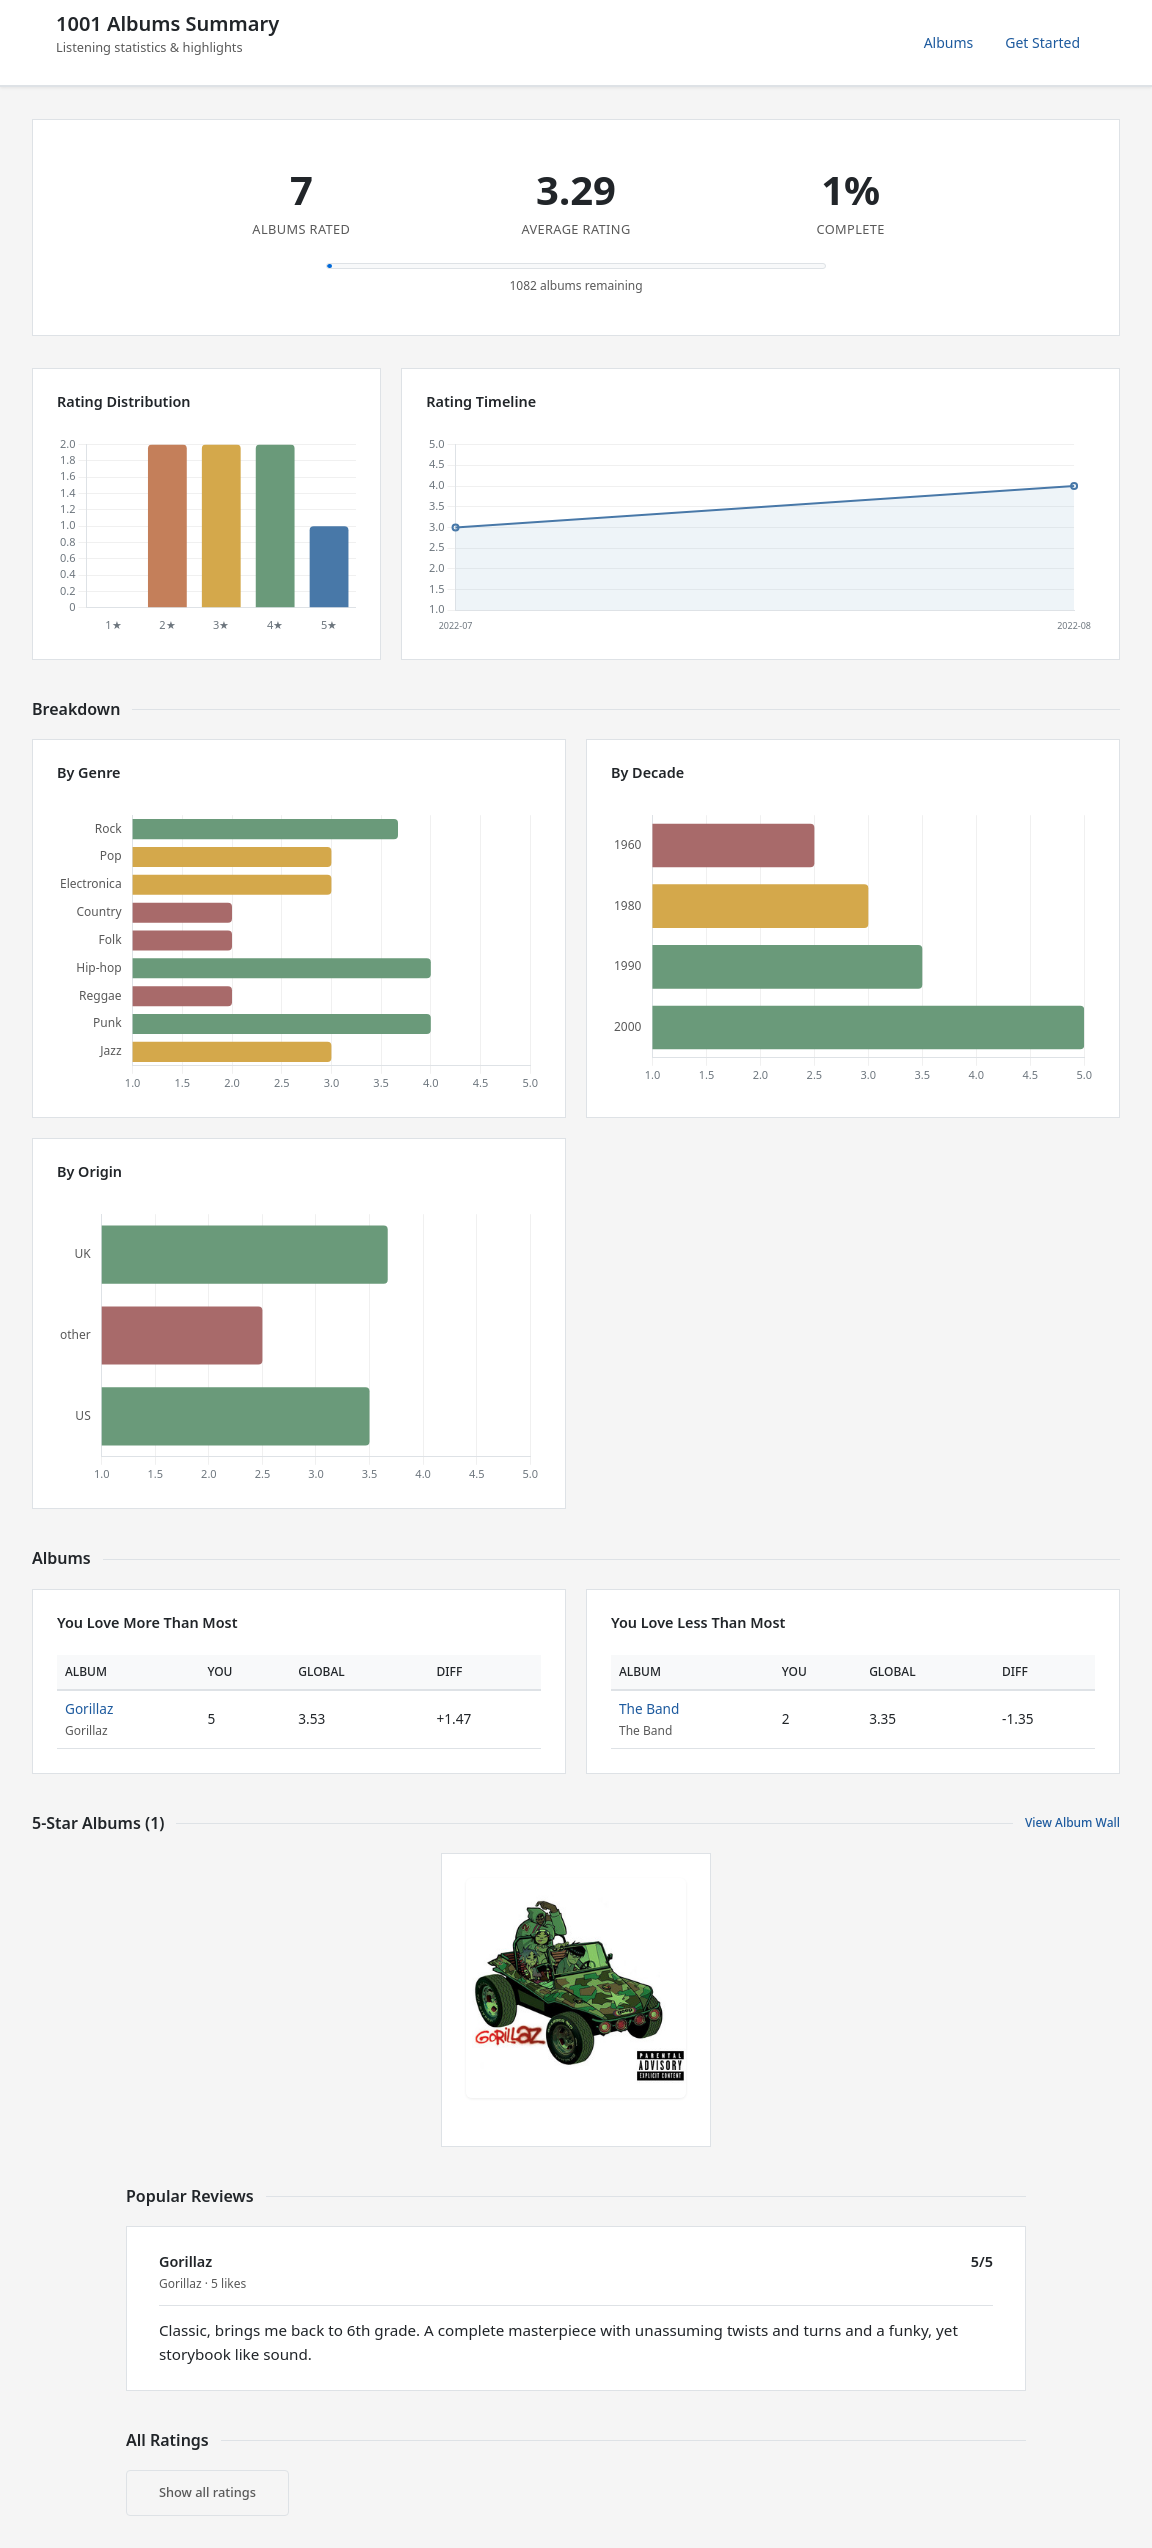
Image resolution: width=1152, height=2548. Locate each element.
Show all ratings (207, 2492)
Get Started (1042, 42)
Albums (949, 42)
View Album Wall (1072, 1822)
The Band (649, 1708)
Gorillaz (89, 1708)
